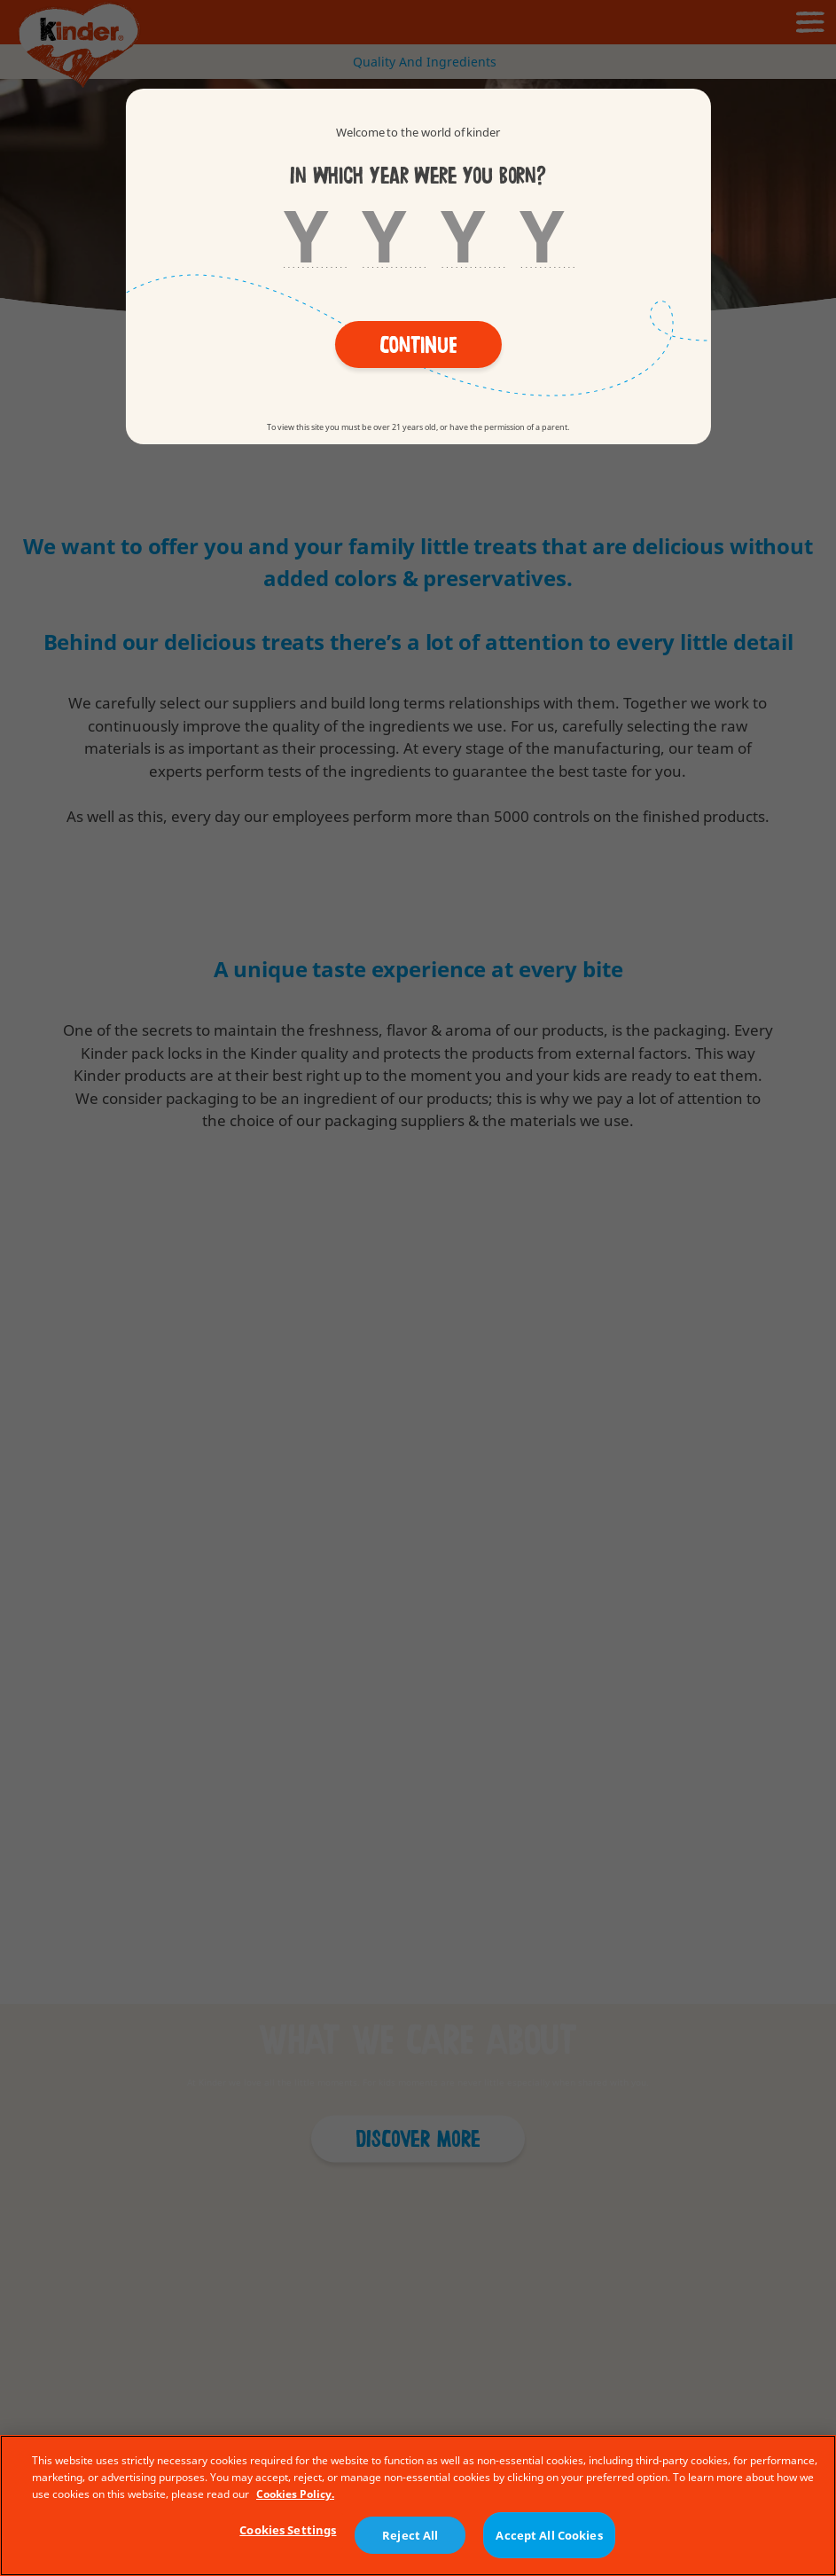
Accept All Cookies (549, 2538)
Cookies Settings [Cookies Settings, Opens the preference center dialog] (287, 2533)
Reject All (410, 2538)
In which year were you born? (418, 176)
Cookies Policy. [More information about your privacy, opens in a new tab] (295, 2496)
